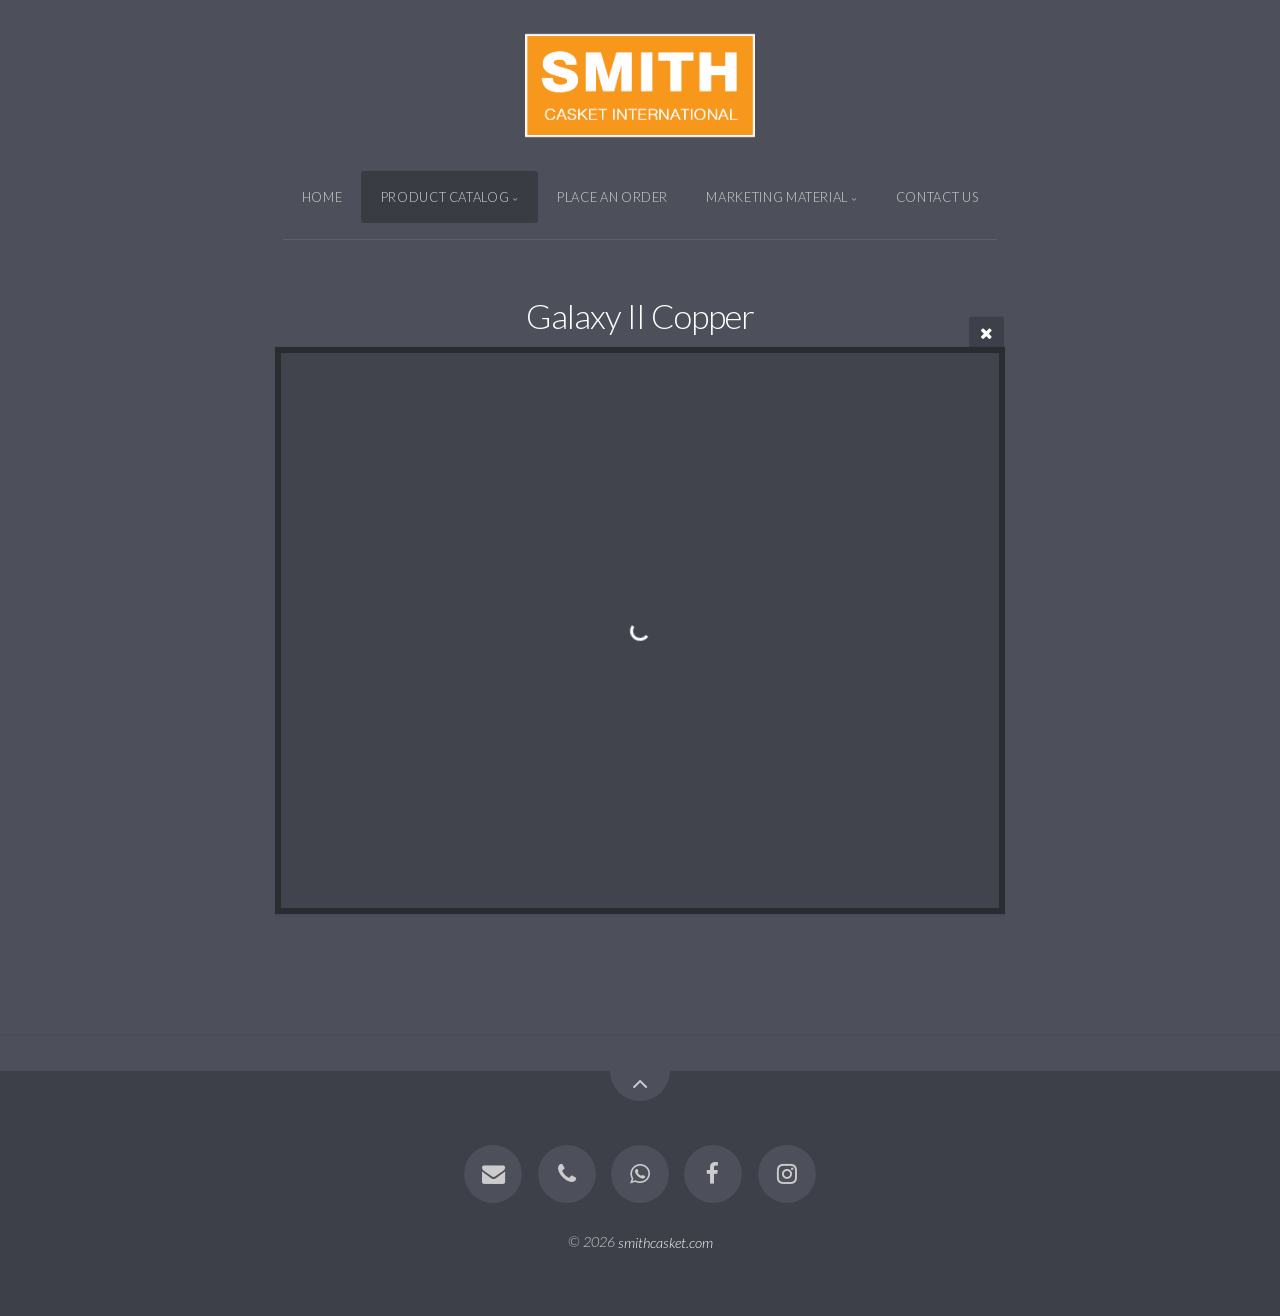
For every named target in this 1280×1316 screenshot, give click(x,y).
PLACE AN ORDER (612, 197)
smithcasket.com (665, 1241)
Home (322, 197)
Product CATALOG (445, 197)
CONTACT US (937, 197)
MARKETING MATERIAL (777, 197)
